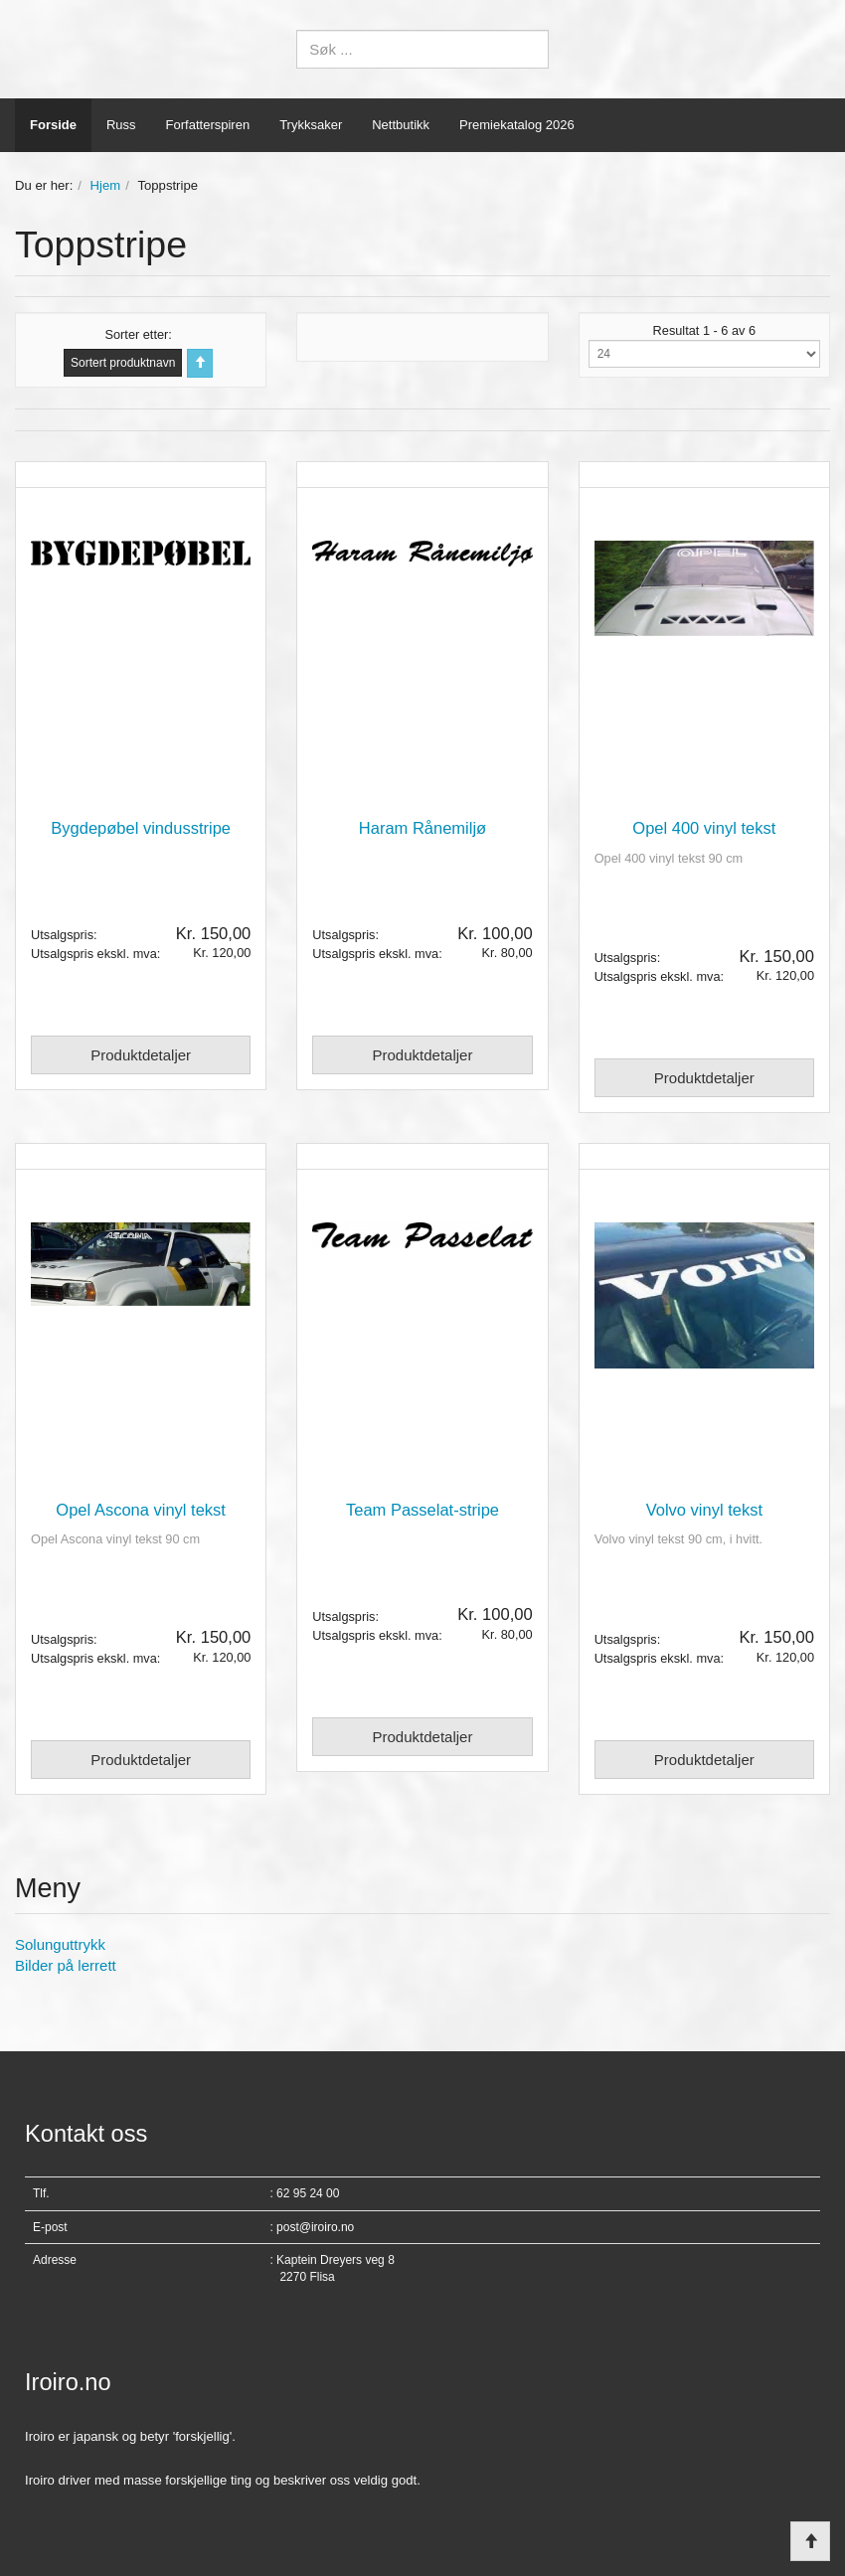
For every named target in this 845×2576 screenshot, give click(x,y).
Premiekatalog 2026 (517, 124)
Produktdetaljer (140, 1054)
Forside (53, 124)
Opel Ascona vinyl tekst (141, 1510)
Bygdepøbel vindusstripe (141, 828)
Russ (121, 124)
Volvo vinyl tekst (704, 1510)
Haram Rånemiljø (422, 828)
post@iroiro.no (315, 2227)
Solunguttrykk (60, 1944)
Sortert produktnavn (123, 363)
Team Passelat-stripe (422, 1510)
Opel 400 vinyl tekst (703, 828)
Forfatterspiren (208, 124)
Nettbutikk (400, 124)
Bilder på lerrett (65, 1965)
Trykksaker (310, 124)
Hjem (105, 185)
